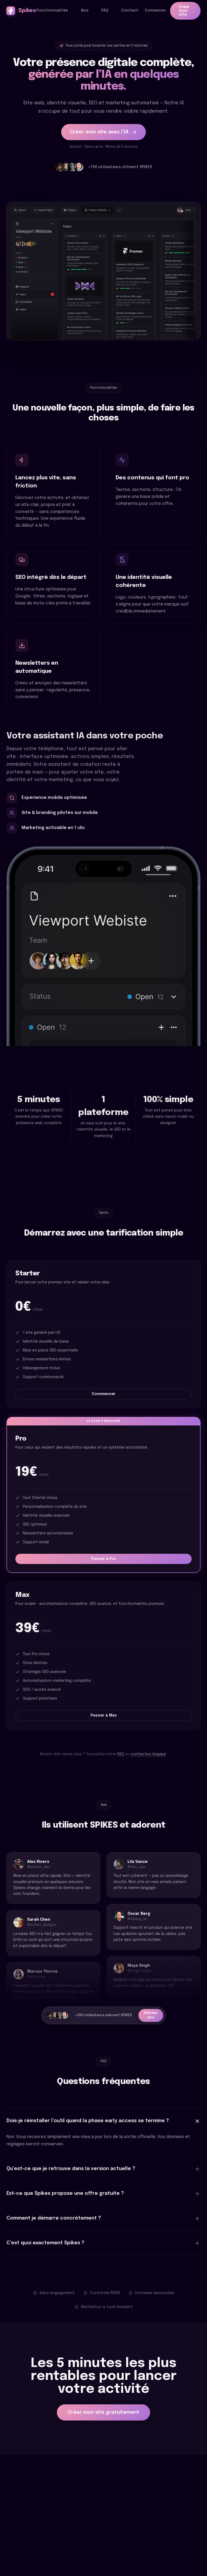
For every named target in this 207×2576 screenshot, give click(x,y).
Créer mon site (184, 10)
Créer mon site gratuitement (103, 2412)
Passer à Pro (103, 1559)
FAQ (104, 10)
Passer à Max (104, 1715)
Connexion (155, 10)
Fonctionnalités (52, 10)
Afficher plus (151, 2015)
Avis (84, 10)
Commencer (103, 1394)
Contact (129, 10)
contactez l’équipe (148, 1754)
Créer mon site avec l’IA (103, 132)
